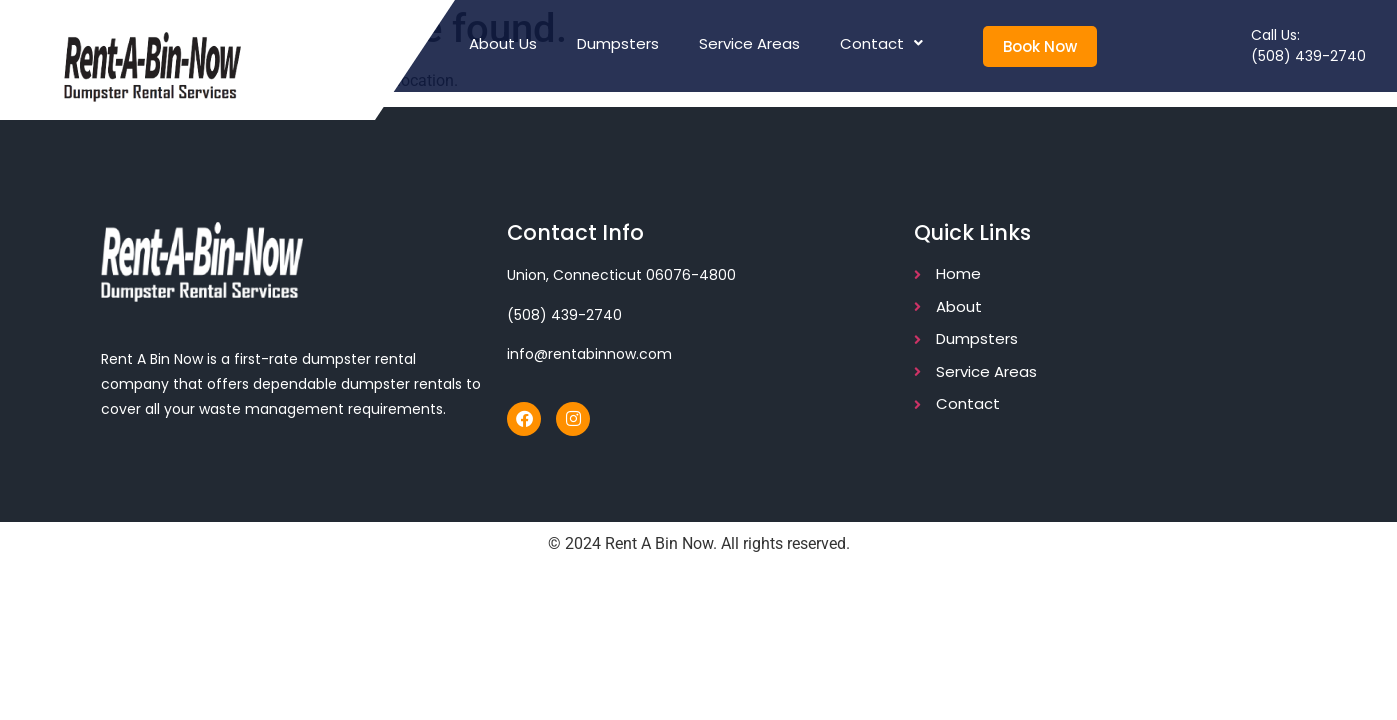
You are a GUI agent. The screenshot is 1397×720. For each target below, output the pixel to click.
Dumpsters (618, 43)
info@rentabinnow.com (589, 354)
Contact (881, 43)
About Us (503, 43)
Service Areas (749, 43)
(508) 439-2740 (1308, 56)
